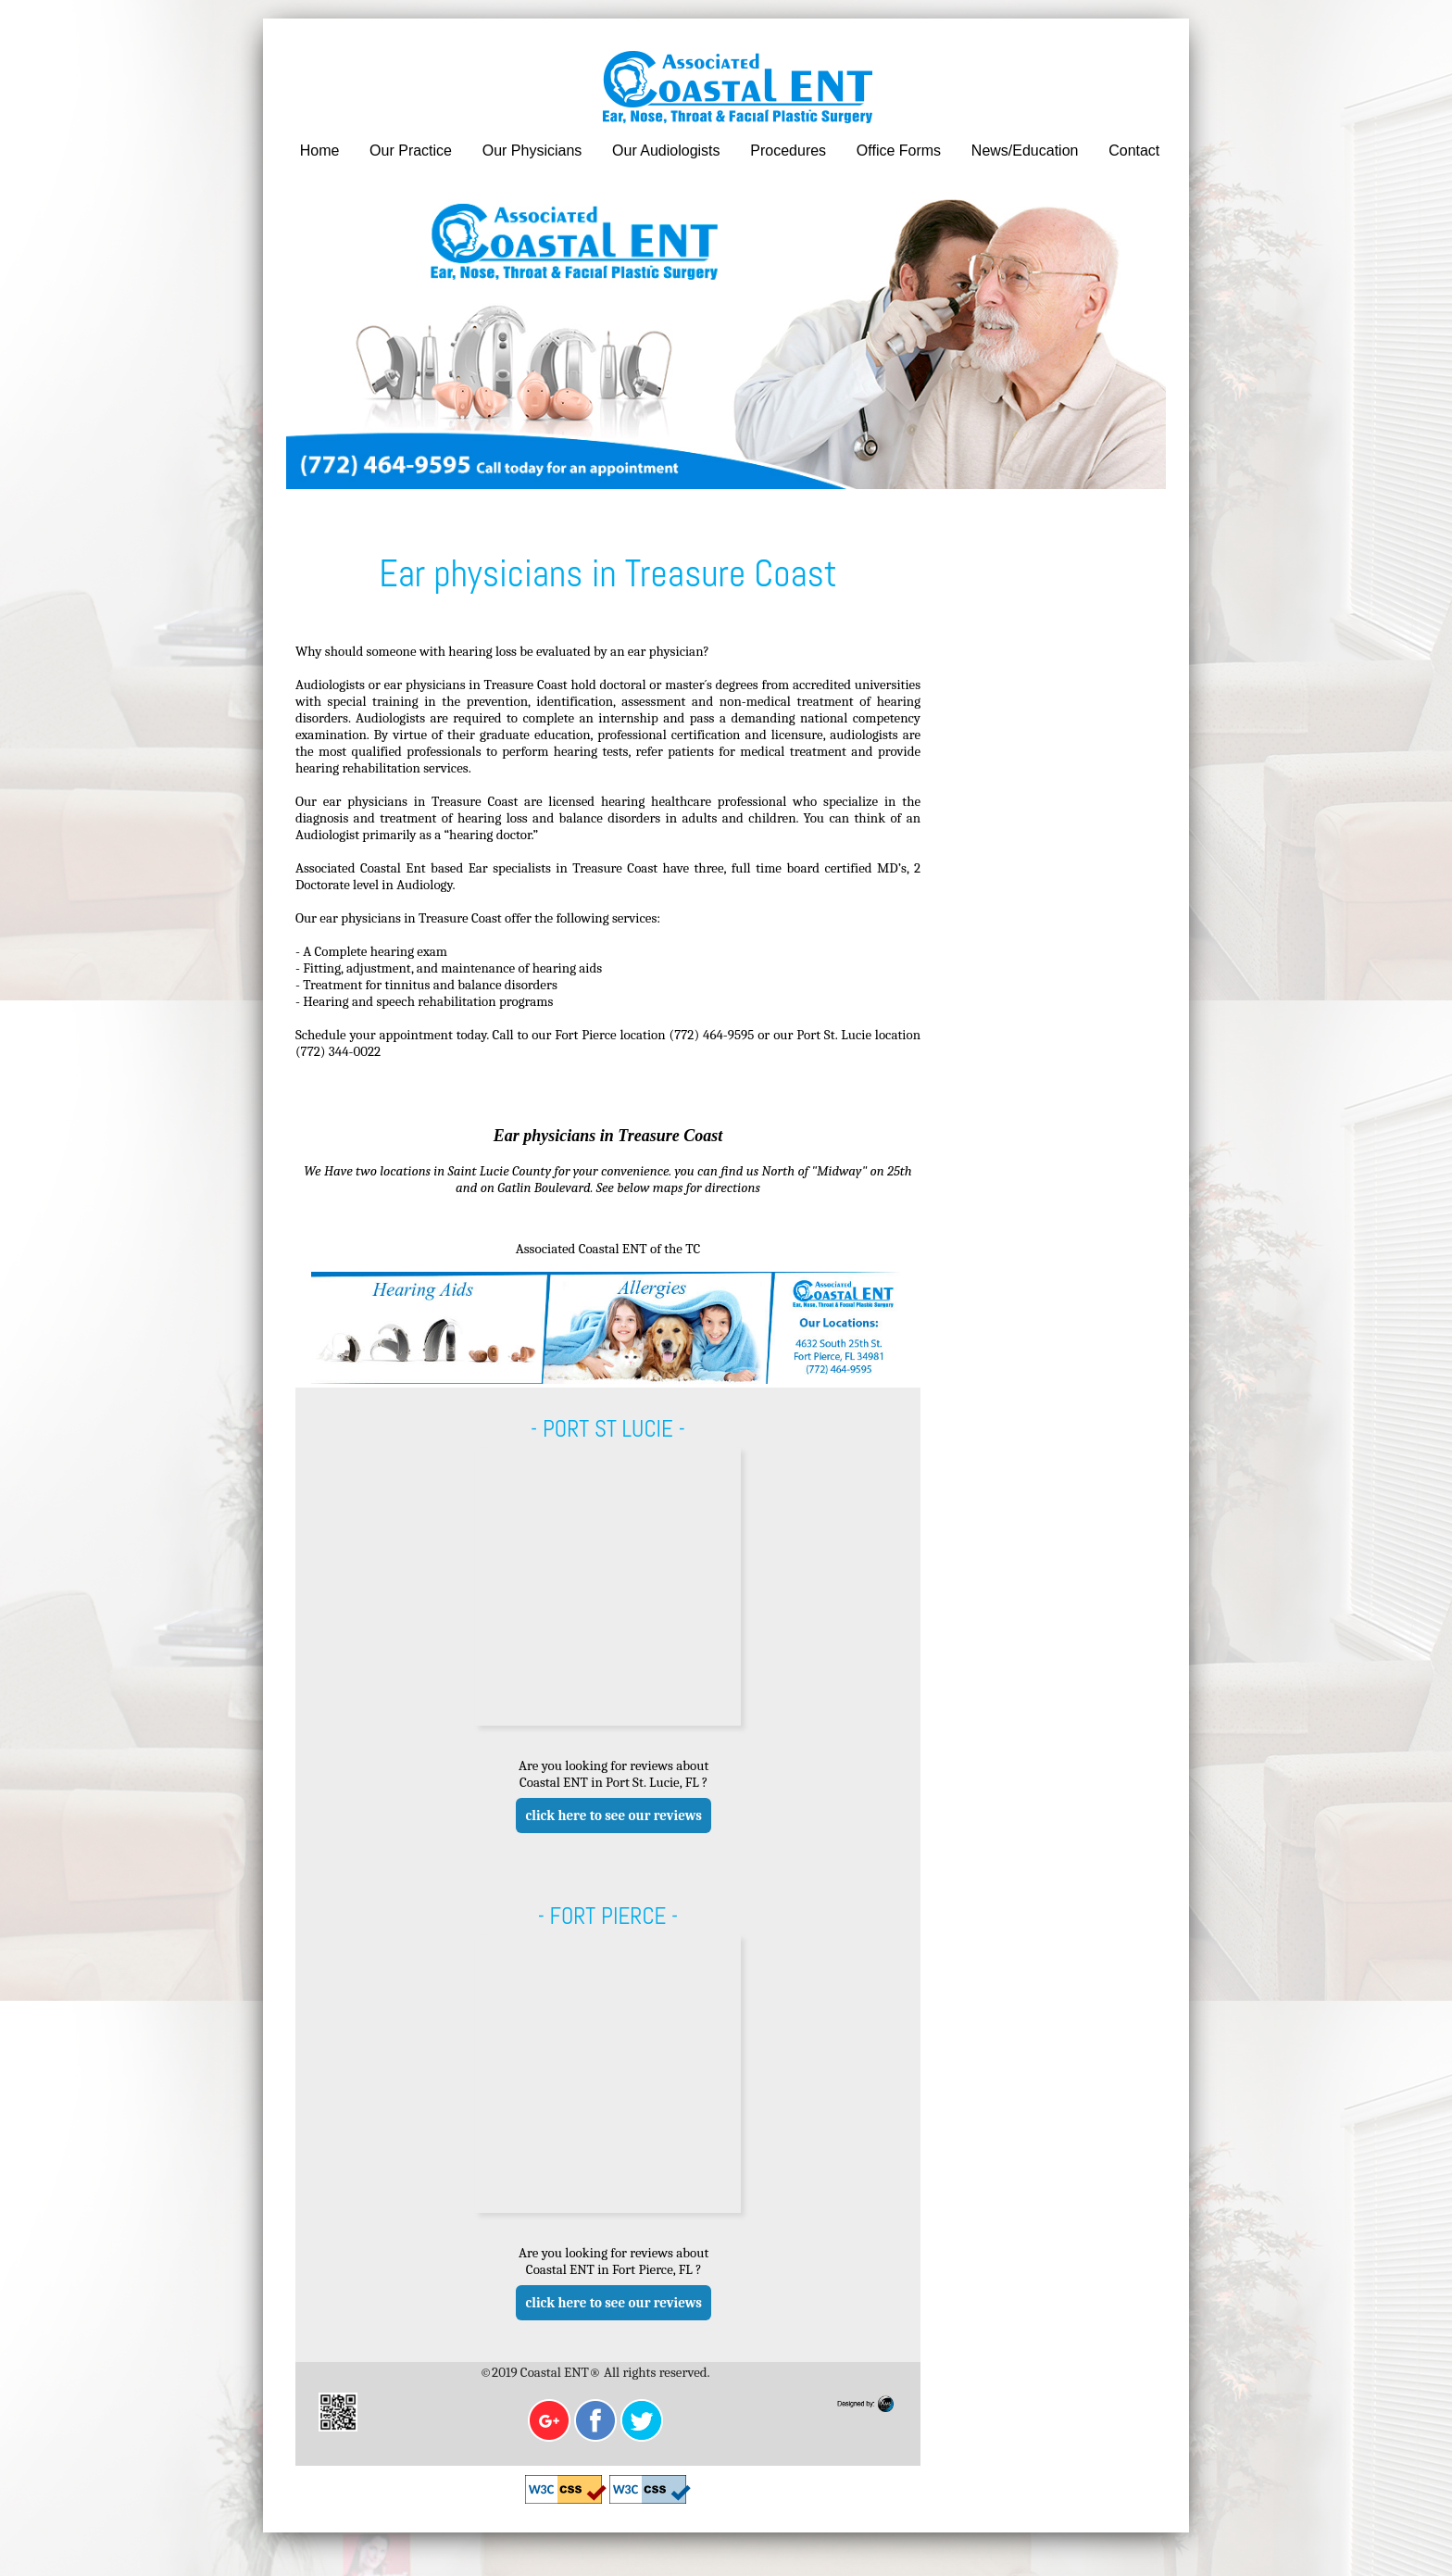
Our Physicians (529, 150)
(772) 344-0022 (393, 1054)
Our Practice (409, 150)
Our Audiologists (661, 150)
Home (319, 150)
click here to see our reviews (607, 1840)
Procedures (782, 150)
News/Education (1016, 150)
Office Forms (891, 150)
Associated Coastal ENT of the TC (587, 1269)
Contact (1124, 150)
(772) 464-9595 (717, 1037)
